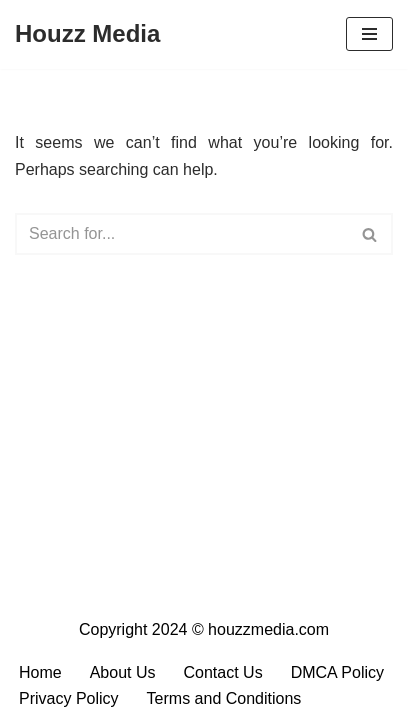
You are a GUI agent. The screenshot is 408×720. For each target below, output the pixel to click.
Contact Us (223, 672)
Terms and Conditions (224, 698)
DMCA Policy (337, 672)
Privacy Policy (69, 698)
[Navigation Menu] (369, 34)
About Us (123, 672)
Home (40, 672)
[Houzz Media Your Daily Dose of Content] (87, 34)
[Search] (181, 234)
